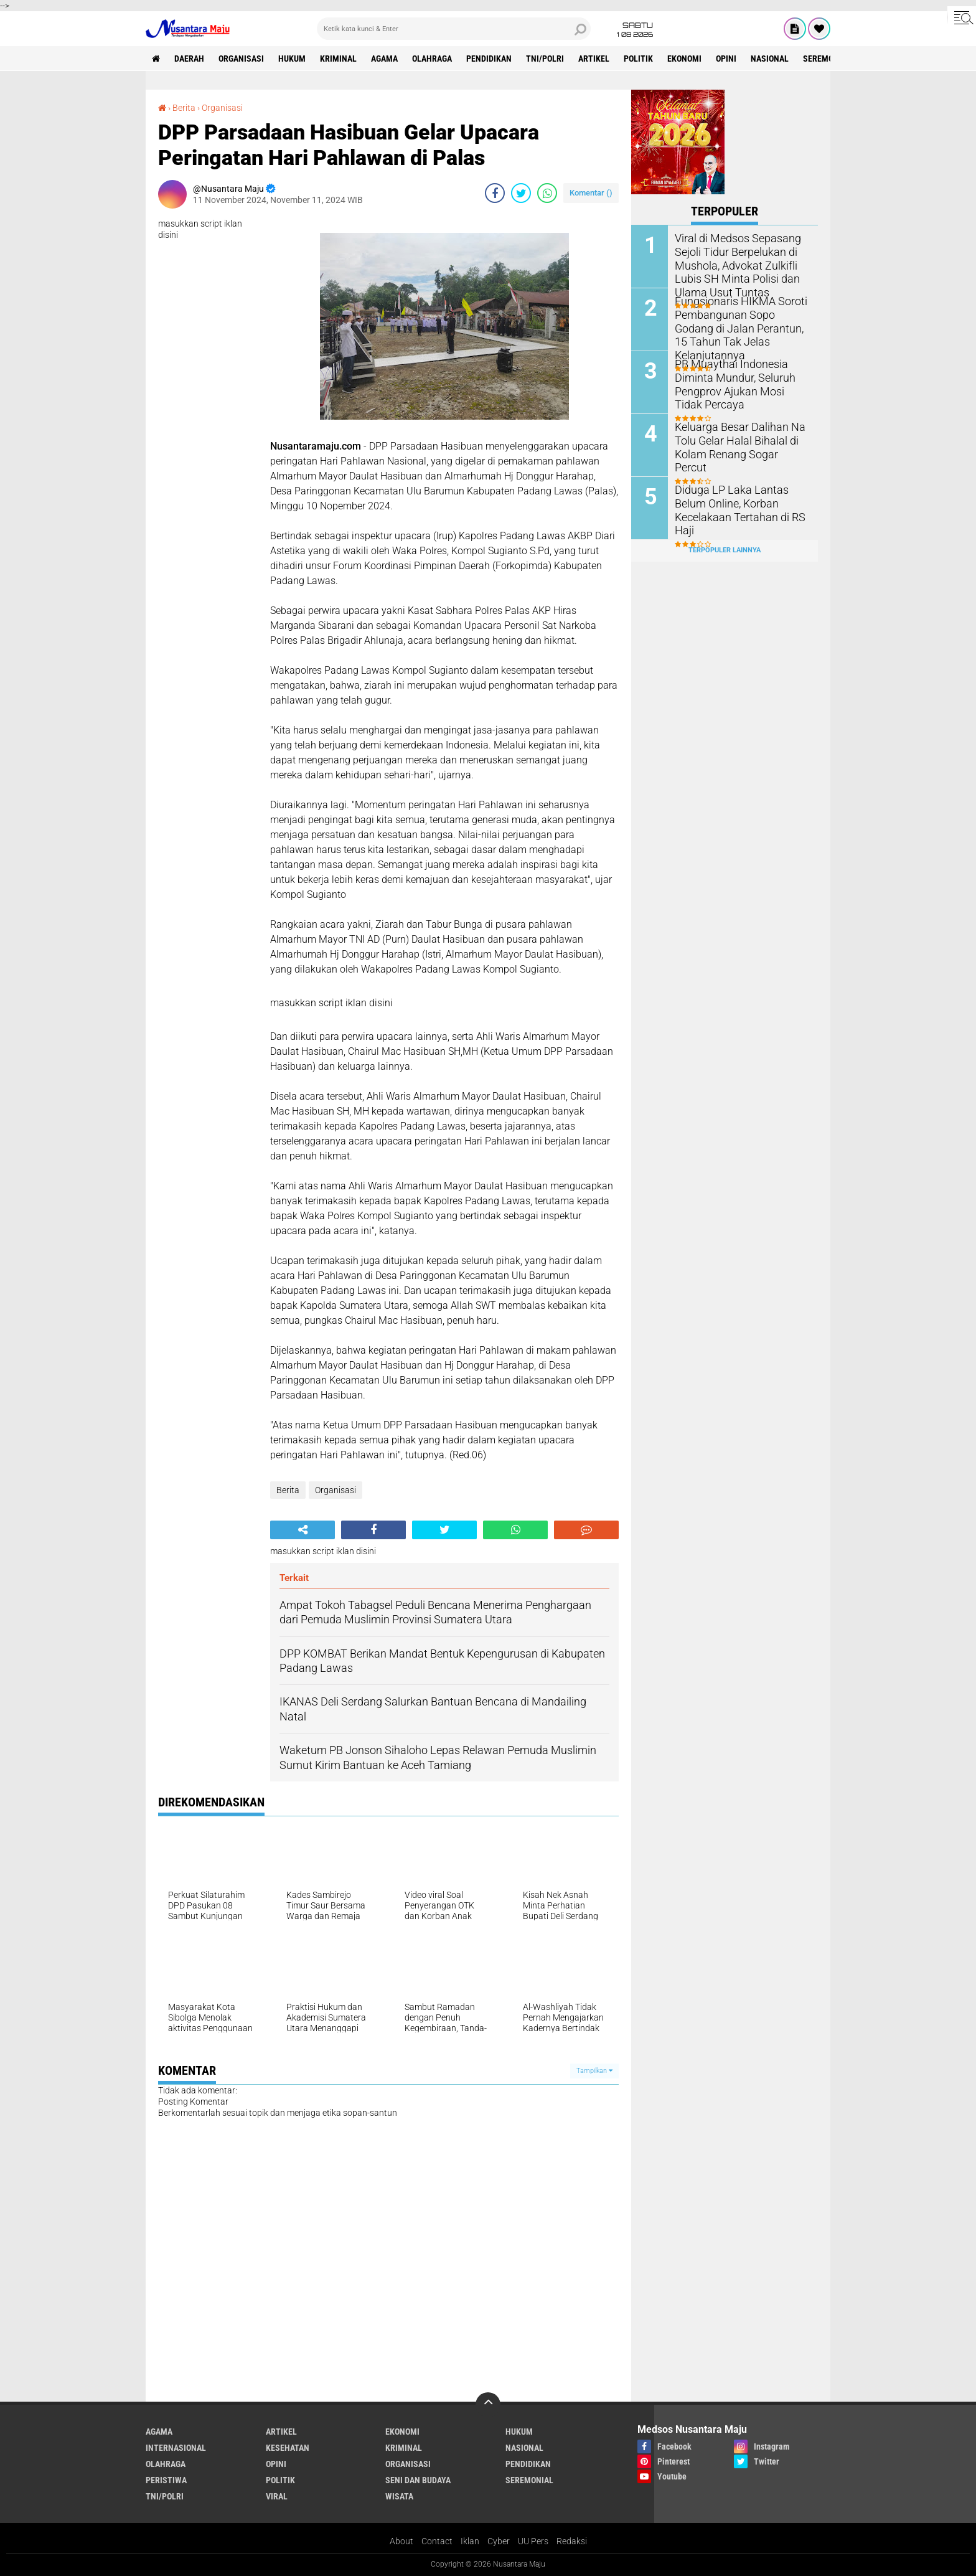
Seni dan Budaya (418, 2480)
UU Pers (533, 2541)
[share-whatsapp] (547, 193)
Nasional (770, 59)
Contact (437, 2541)
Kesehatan (287, 2448)
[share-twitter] (521, 193)
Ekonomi (684, 59)
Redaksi (571, 2541)
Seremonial (827, 59)
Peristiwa (166, 2480)
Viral (277, 2496)
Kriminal (338, 59)
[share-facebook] (495, 193)
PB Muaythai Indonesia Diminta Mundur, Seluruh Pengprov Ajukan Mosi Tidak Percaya (738, 382)
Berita (183, 108)
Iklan (470, 2541)
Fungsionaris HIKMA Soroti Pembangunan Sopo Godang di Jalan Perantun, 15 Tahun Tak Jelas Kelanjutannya (738, 320)
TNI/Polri (545, 59)
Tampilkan (594, 2071)
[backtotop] (488, 2404)
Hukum (292, 59)
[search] (454, 28)
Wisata (399, 2496)
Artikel (593, 59)
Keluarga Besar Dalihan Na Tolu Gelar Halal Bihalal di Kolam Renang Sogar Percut (736, 439)
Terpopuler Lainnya (724, 550)
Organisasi (241, 59)
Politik (638, 59)
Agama (384, 59)
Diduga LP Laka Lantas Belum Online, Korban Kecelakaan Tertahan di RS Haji (740, 502)
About (401, 2541)
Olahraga (432, 59)
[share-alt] (302, 1530)
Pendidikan (489, 59)
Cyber (498, 2541)
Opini (726, 59)
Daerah (189, 59)
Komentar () (591, 192)
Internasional (176, 2448)
